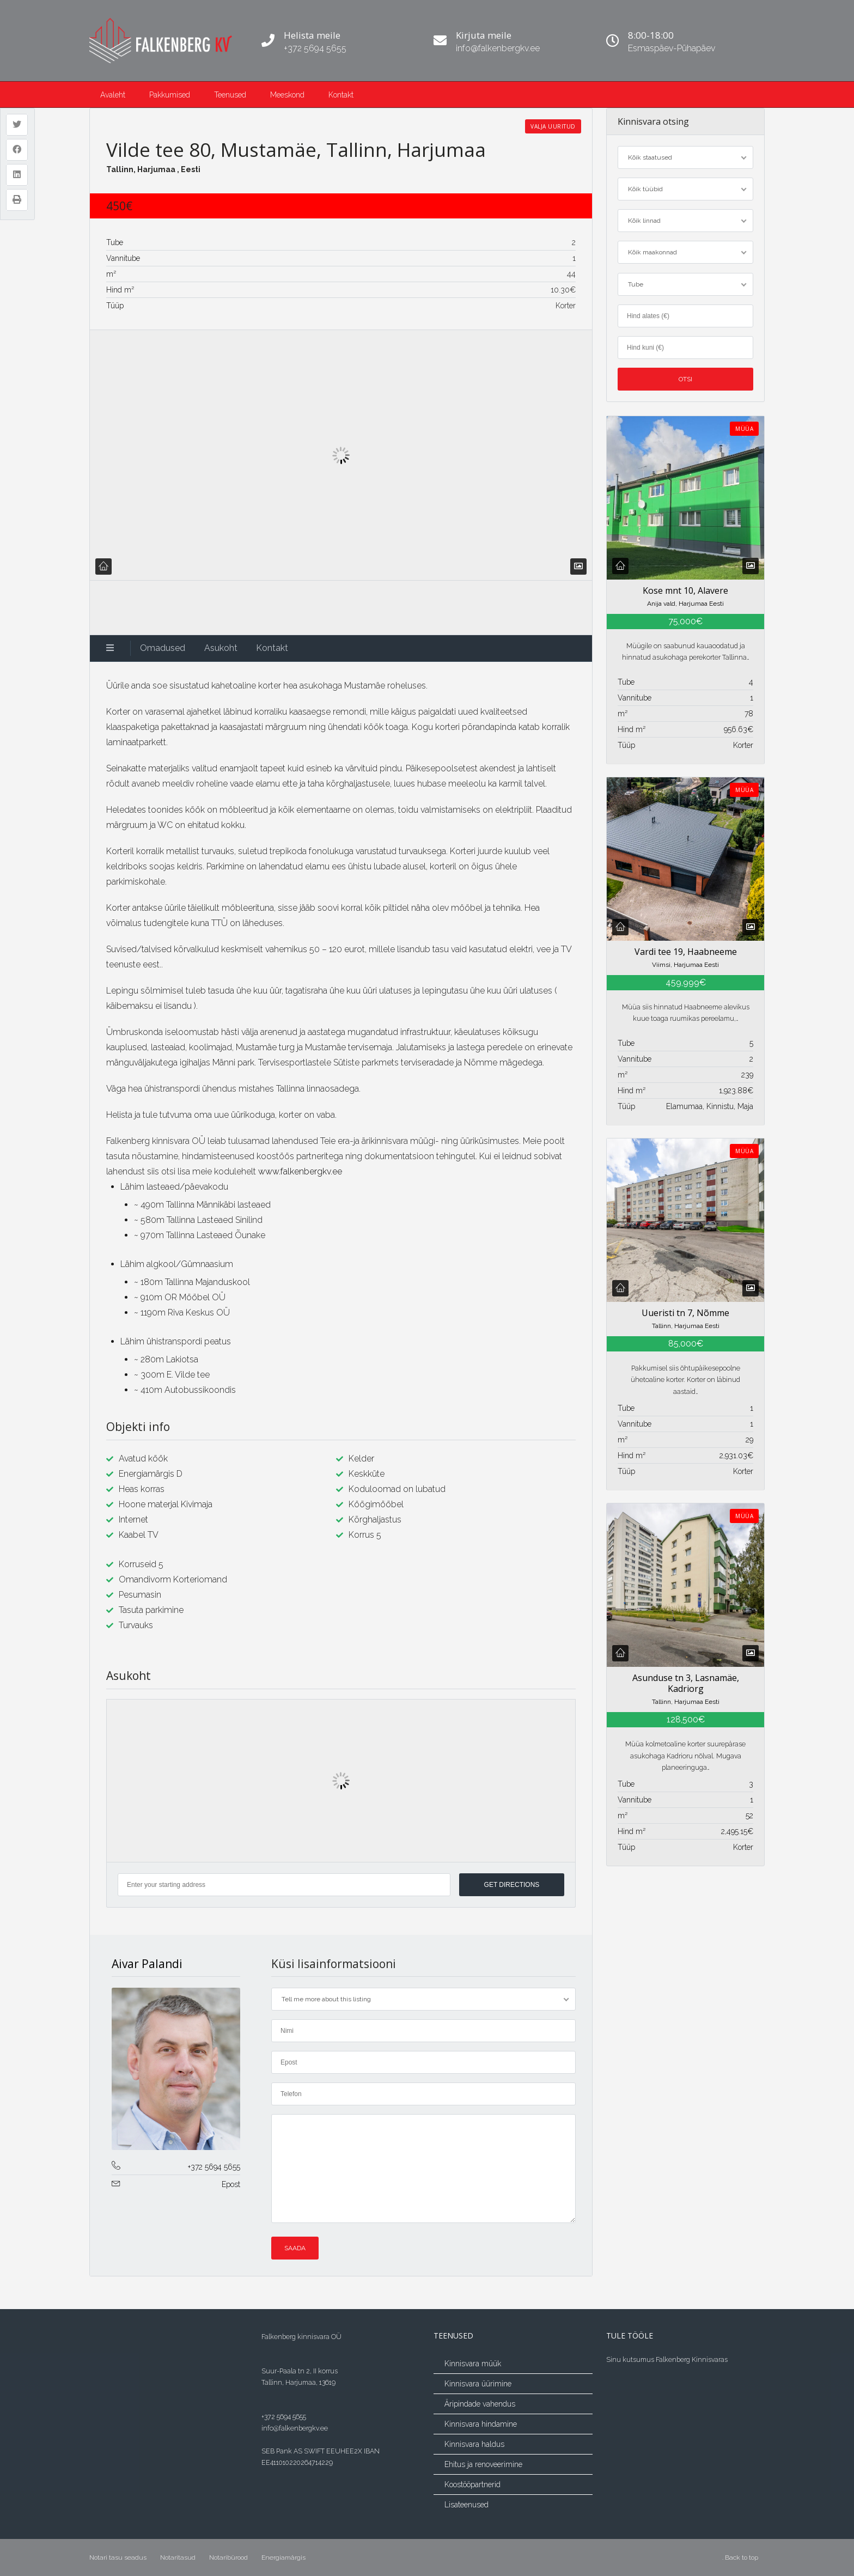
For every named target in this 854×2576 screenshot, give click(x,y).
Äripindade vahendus (479, 2404)
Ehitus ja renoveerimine (483, 2464)
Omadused (162, 648)
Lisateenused (466, 2504)
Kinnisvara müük (472, 2363)
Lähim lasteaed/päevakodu (174, 1187)
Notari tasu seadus (118, 2557)
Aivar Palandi (147, 1963)
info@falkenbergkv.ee (294, 2428)
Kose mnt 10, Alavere (685, 590)
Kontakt (340, 94)
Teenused (230, 94)
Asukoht (220, 648)
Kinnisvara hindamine (480, 2424)
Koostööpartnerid (472, 2484)
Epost (231, 2184)
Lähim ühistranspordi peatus (175, 1341)
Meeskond (287, 94)
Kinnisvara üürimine (477, 2383)
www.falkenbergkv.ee (300, 1171)
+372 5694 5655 (214, 2167)
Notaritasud (178, 2557)
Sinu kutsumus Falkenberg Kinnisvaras (667, 2359)
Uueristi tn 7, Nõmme (685, 1313)
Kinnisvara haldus (474, 2444)
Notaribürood (228, 2557)
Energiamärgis (283, 2557)
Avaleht (112, 94)
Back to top (741, 2557)
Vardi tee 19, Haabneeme (685, 951)
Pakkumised (169, 94)
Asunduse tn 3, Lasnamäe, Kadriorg (685, 1683)
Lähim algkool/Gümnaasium (176, 1264)
